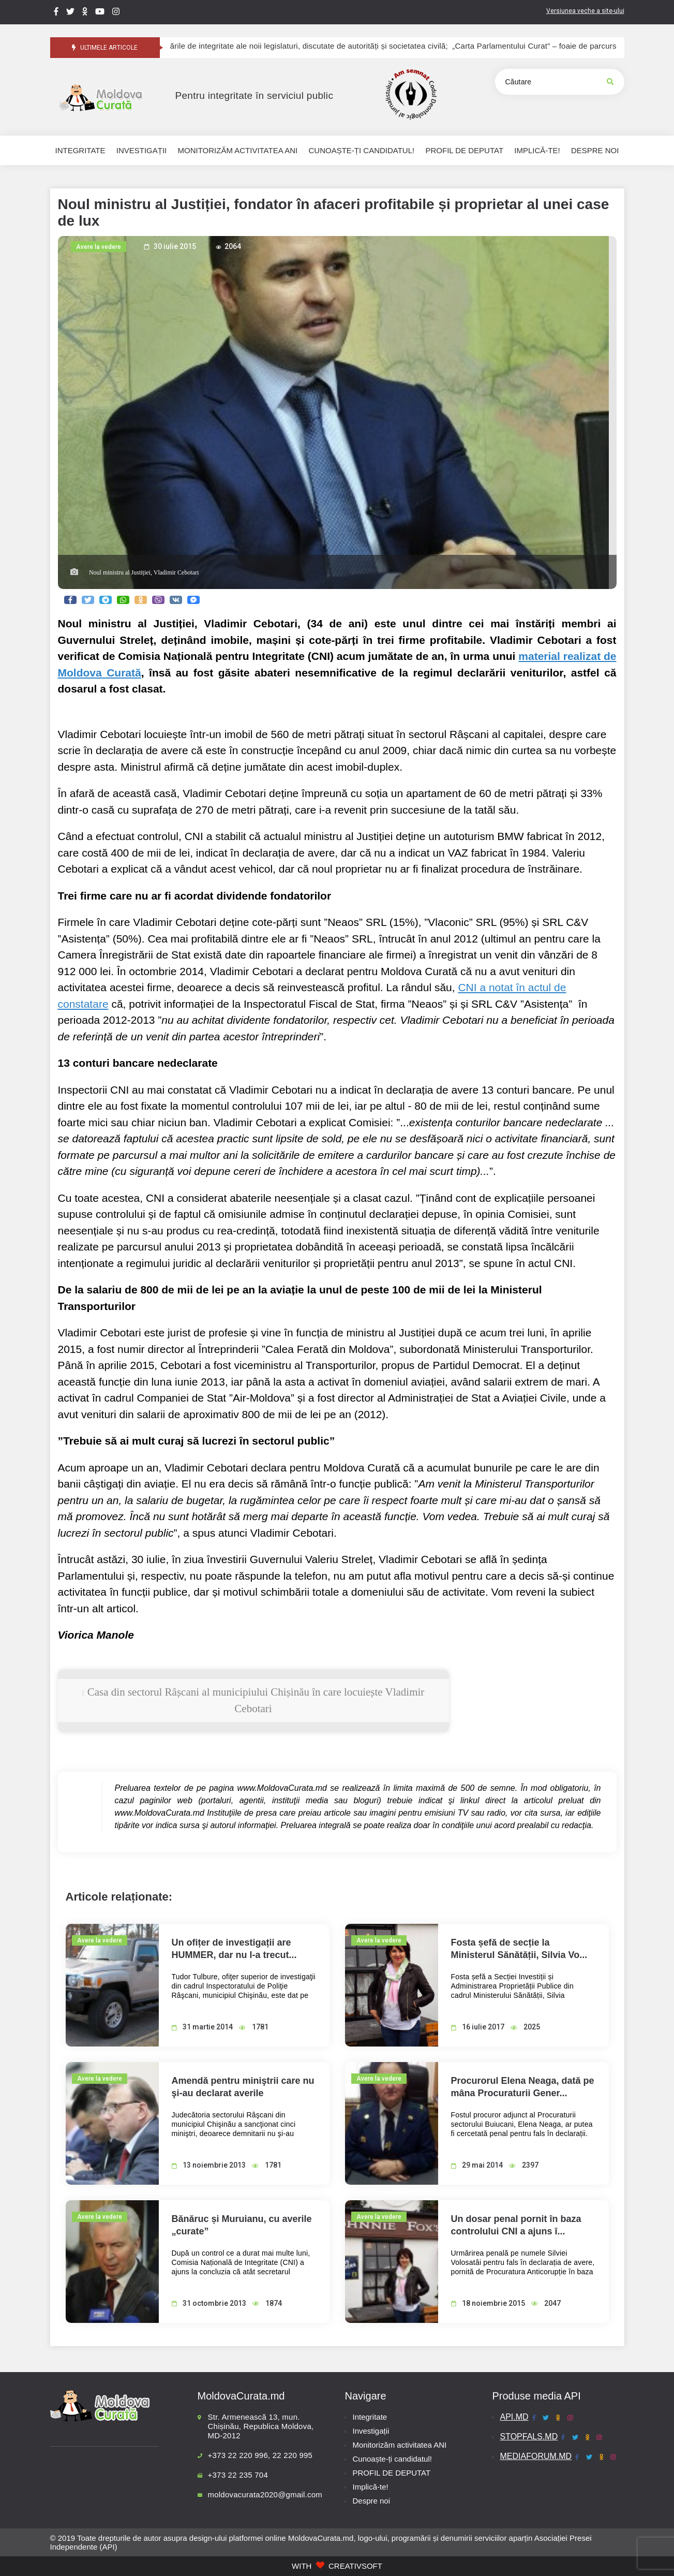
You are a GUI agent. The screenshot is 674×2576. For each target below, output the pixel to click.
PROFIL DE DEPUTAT (392, 2472)
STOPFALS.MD (529, 2436)
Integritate (370, 2416)
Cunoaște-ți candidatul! (392, 2458)
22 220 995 (292, 2455)
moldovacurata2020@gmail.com (265, 2494)
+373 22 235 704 (238, 2474)
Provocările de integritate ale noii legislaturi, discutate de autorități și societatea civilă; (320, 46)
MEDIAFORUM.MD (536, 2456)
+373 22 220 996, (239, 2455)
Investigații (371, 2430)
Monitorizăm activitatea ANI (400, 2444)
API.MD (514, 2416)
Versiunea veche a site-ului (585, 10)
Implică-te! (370, 2486)
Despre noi (372, 2500)
